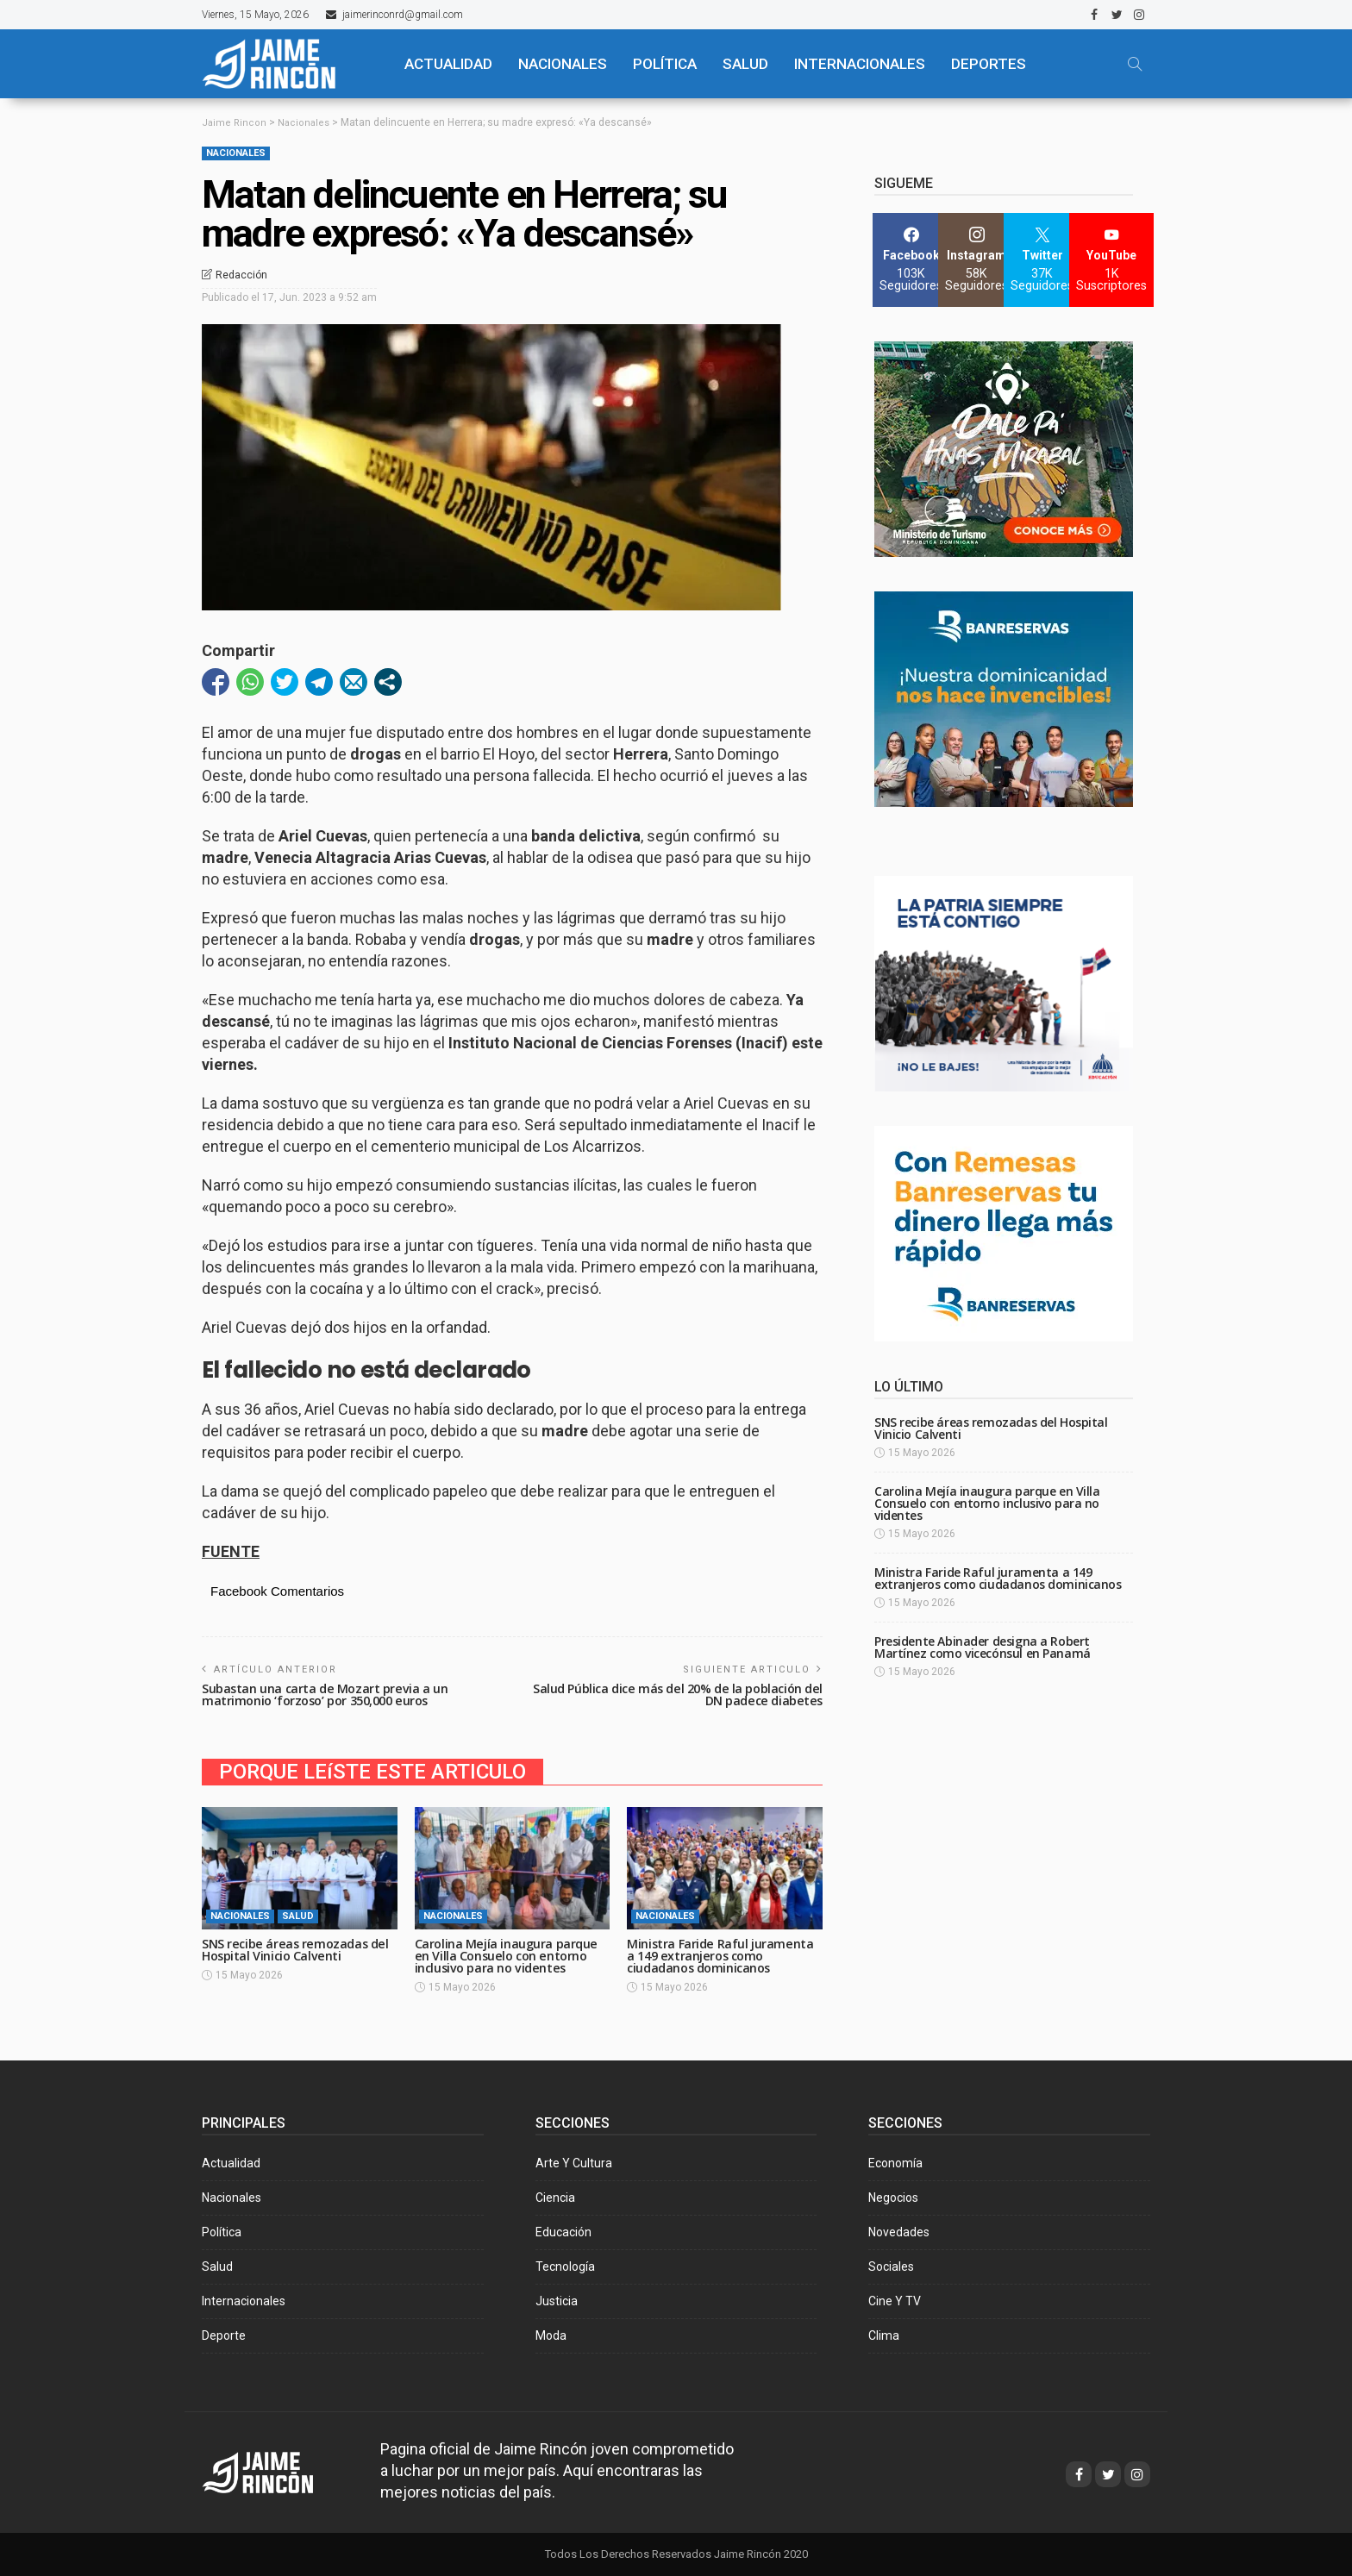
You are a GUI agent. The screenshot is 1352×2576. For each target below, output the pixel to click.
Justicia (556, 2301)
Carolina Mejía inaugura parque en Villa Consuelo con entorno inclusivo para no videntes (508, 1956)
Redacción (241, 275)
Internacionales (859, 63)
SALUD (745, 63)
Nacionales (236, 153)
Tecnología (565, 2266)
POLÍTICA (665, 63)
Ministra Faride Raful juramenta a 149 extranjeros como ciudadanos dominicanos (721, 1956)
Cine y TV (894, 2301)
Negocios (893, 2197)
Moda (550, 2335)
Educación (563, 2232)
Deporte (224, 2335)
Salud (298, 1916)
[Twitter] (1042, 260)
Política (221, 2232)
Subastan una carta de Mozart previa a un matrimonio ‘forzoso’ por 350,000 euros (328, 1694)
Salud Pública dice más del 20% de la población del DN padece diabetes (680, 1694)
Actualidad (231, 2163)
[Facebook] (911, 260)
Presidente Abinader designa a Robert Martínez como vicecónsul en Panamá (982, 1647)
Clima (883, 2335)
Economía (895, 2163)
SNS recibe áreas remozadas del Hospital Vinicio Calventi (299, 1950)
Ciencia (555, 2197)
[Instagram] (976, 260)
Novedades (899, 2232)
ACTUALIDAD (448, 63)
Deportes (988, 63)
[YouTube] (1111, 260)
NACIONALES (562, 63)
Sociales (891, 2266)
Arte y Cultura (573, 2163)
